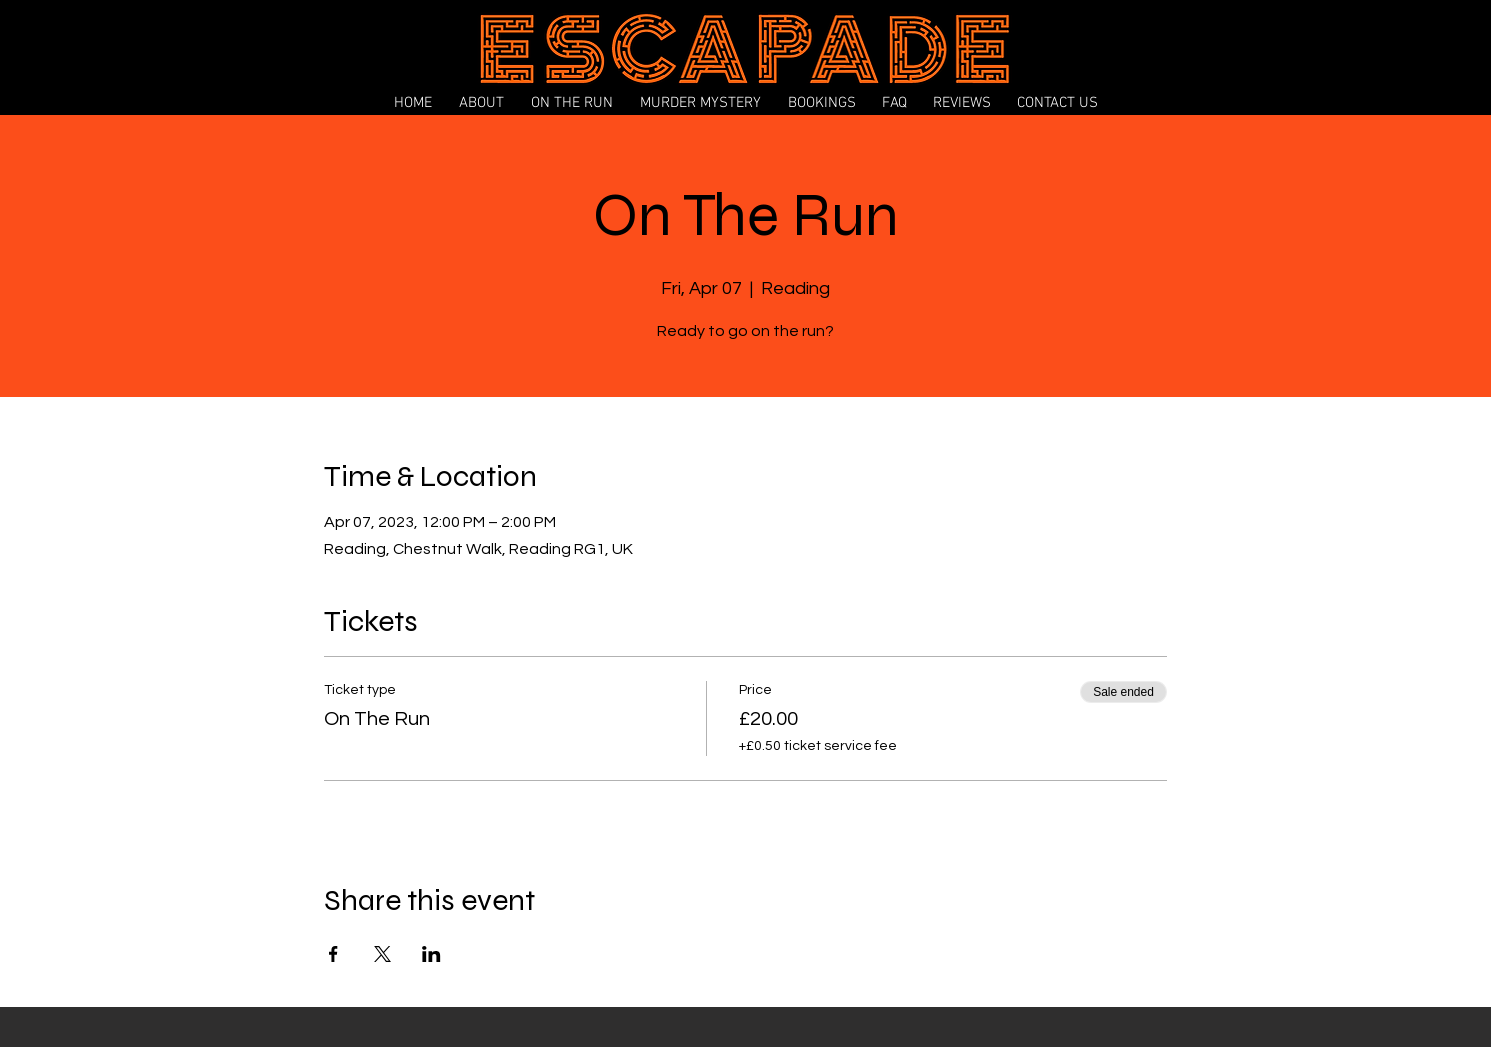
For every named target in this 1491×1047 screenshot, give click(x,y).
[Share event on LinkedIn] (431, 954)
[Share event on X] (382, 954)
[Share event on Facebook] (333, 954)
